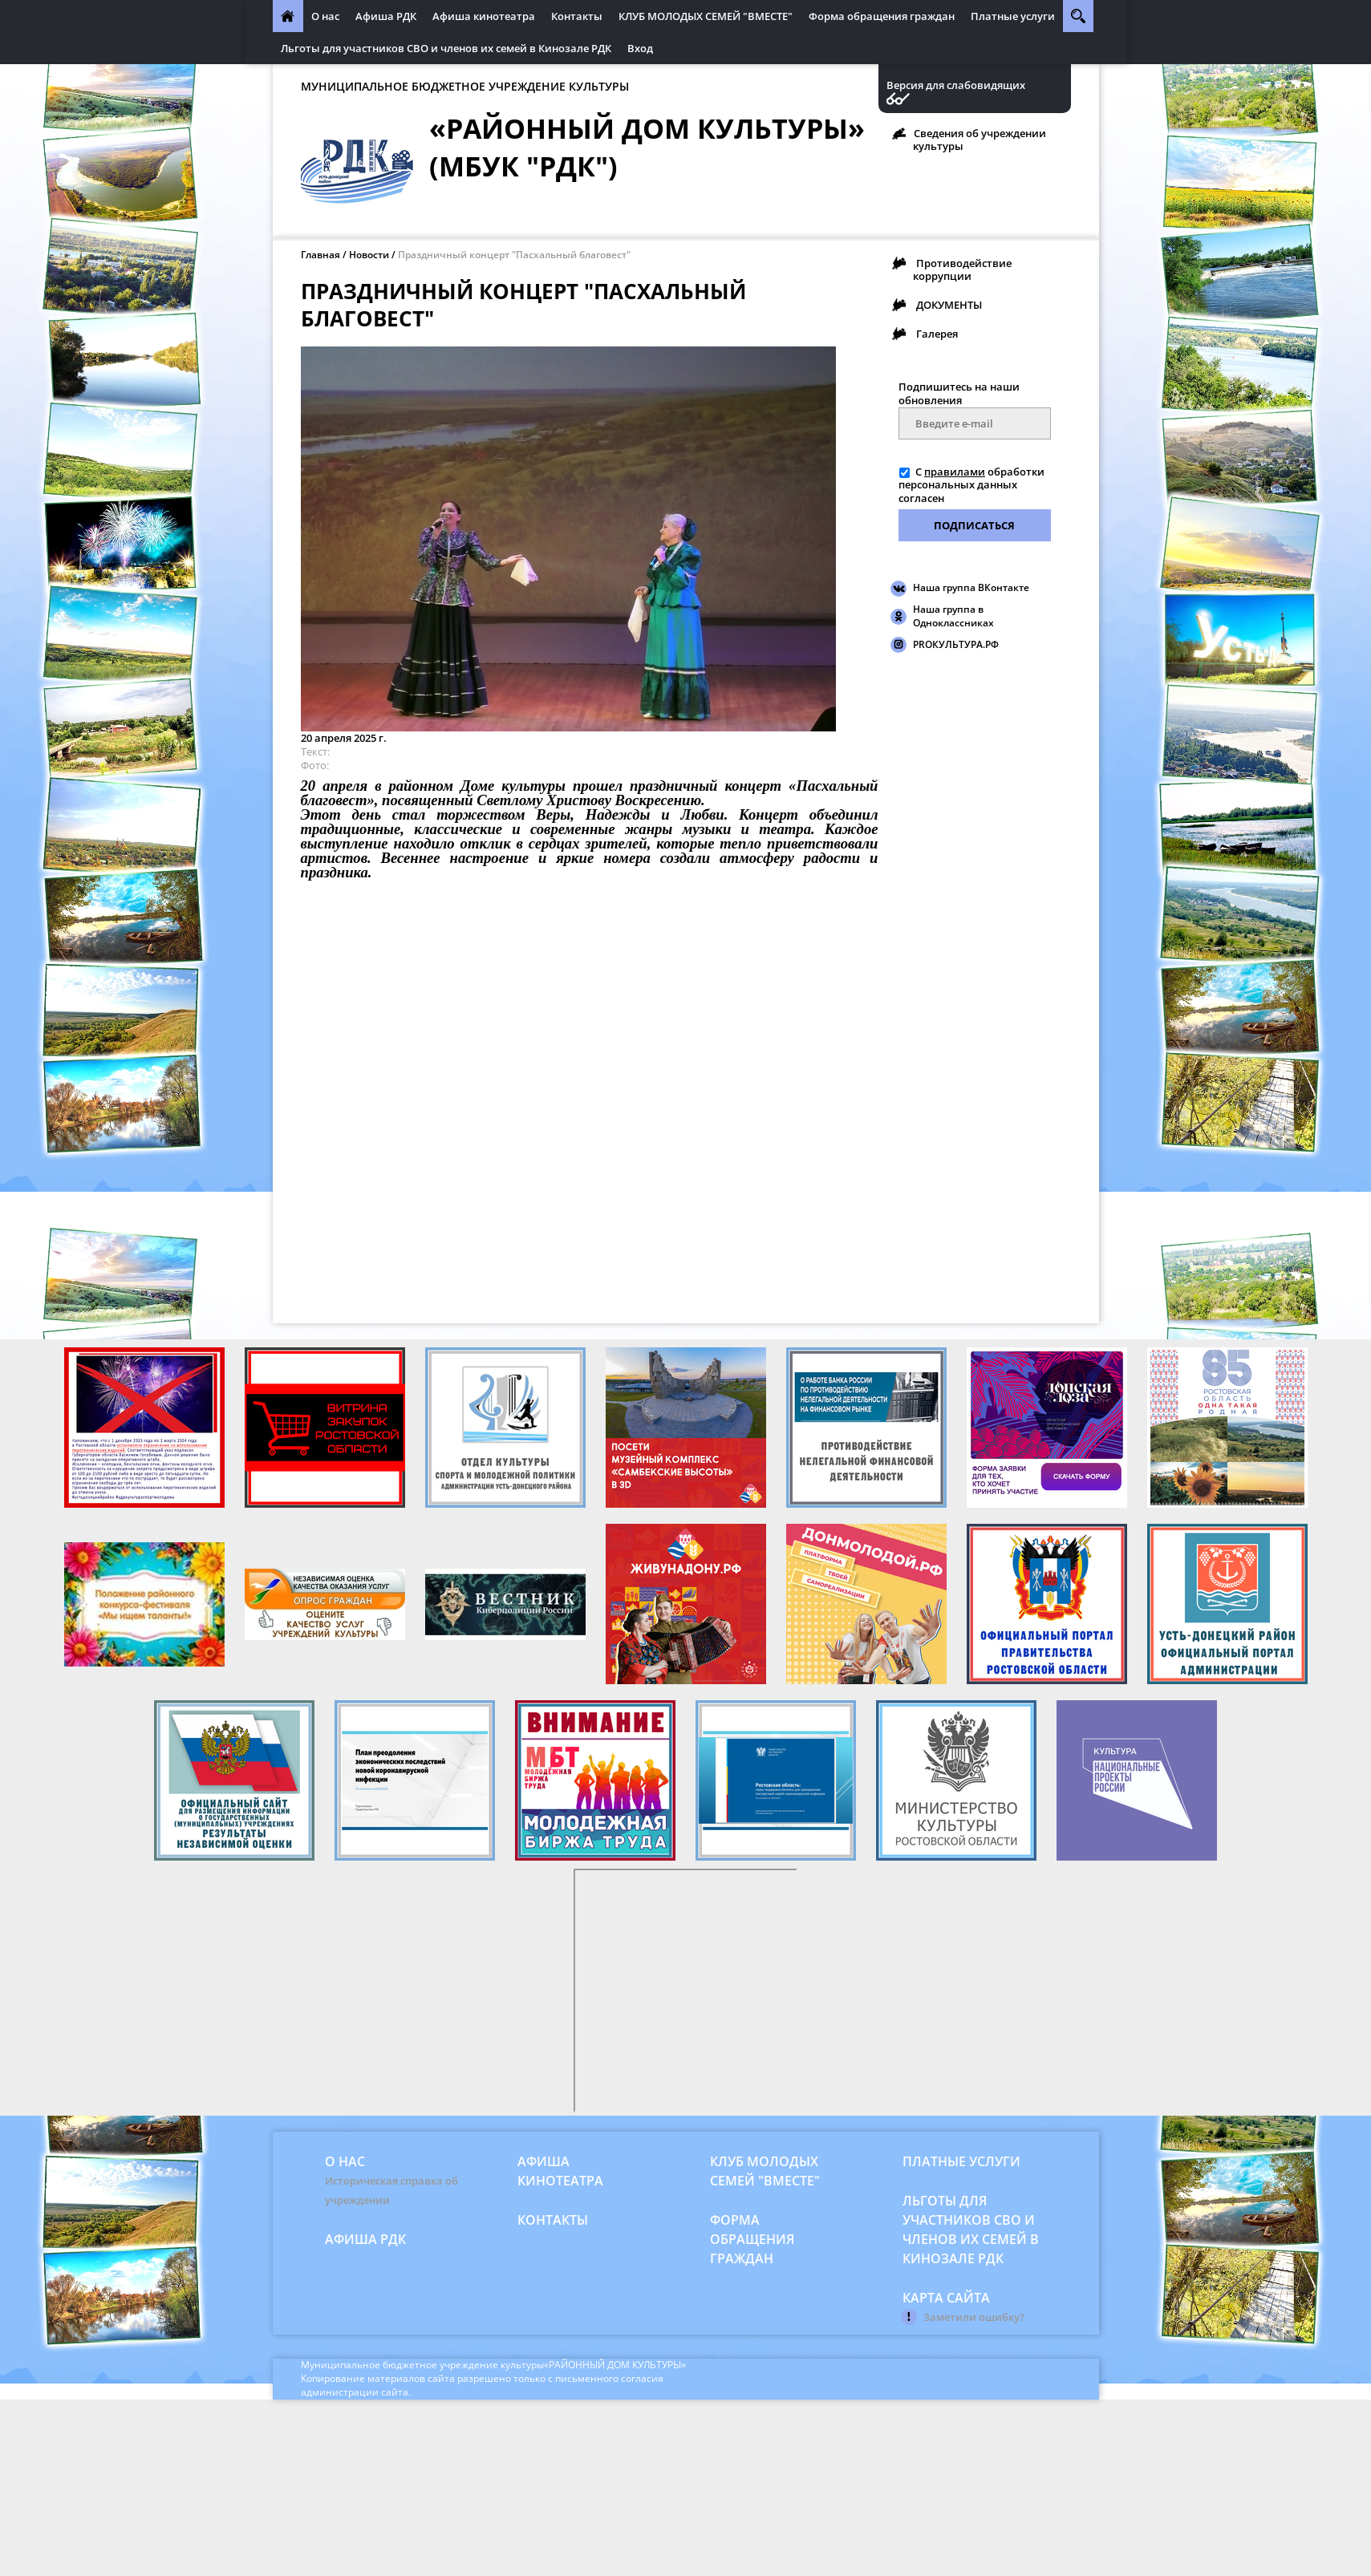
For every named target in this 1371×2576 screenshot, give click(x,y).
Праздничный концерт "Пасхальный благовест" (514, 255)
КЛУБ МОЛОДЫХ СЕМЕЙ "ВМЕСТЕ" (706, 16)
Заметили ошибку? (973, 2317)
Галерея (937, 333)
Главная (320, 255)
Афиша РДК (385, 16)
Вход (640, 48)
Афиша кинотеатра (483, 16)
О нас (325, 16)
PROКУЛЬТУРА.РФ (956, 644)
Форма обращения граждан (882, 16)
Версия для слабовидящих (955, 85)
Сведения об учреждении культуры (979, 139)
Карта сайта (946, 2298)
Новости (369, 255)
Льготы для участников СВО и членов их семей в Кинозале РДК (446, 48)
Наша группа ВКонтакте (971, 587)
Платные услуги (1013, 16)
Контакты (576, 16)
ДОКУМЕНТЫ (949, 305)
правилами (954, 471)
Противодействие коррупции (962, 269)
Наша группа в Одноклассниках (953, 616)
